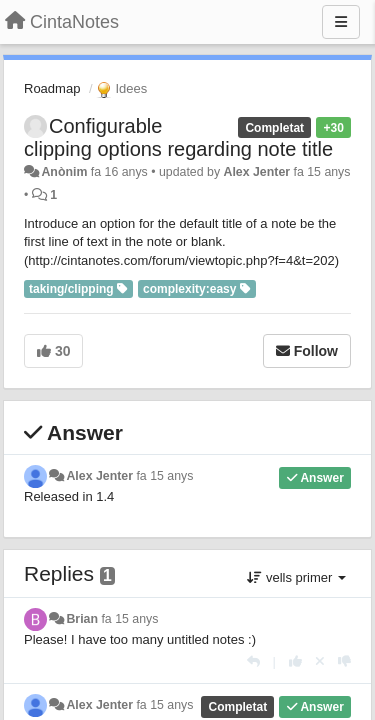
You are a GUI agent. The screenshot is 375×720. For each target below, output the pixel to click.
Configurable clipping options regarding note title (178, 137)
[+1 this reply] (295, 661)
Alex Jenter (257, 172)
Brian (82, 619)
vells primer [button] (296, 577)
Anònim (64, 172)
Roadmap (52, 88)
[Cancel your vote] (320, 661)
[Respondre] (253, 661)
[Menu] (341, 22)
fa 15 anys (164, 476)
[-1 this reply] (344, 661)
